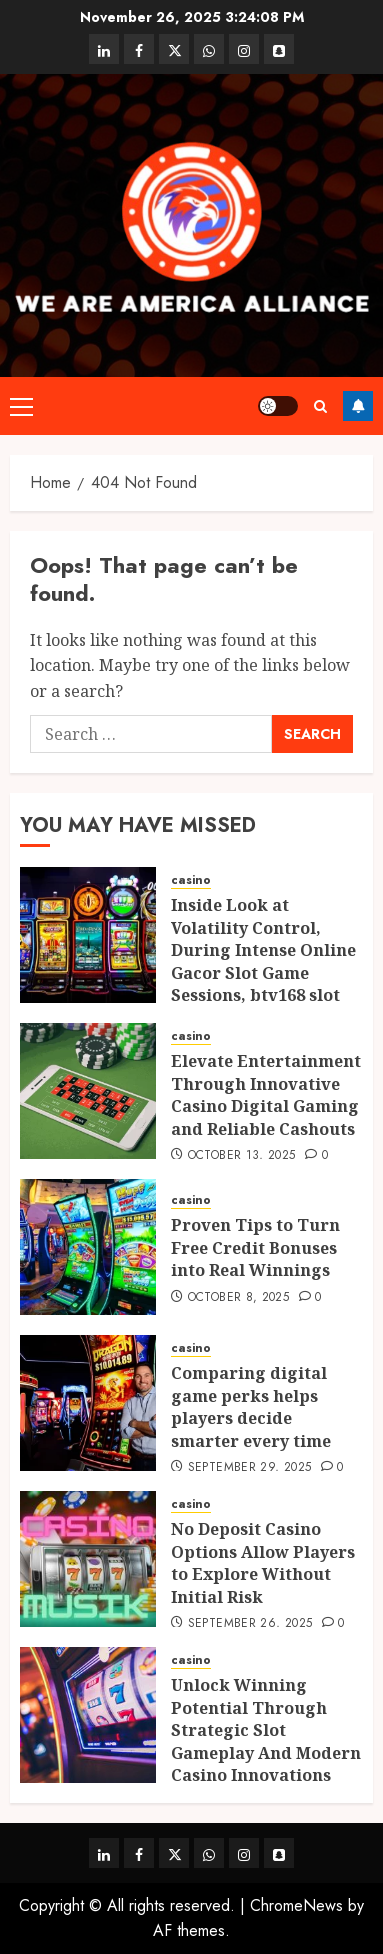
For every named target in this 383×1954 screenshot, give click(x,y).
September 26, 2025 (250, 1624)
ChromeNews (296, 1905)
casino (191, 880)
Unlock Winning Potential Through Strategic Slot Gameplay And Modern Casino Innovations (266, 1730)
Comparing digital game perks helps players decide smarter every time (251, 1406)
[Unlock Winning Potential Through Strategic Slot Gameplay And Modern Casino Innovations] (88, 1715)
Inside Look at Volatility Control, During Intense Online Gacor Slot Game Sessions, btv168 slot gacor (263, 961)
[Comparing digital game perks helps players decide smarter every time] (88, 1403)
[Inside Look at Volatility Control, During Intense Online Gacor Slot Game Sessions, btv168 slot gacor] (88, 935)
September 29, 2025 (249, 1468)
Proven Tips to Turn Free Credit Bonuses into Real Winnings (255, 1247)
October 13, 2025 (242, 1156)
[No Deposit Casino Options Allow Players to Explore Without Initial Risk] (88, 1559)
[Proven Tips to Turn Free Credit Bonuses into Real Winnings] (88, 1247)
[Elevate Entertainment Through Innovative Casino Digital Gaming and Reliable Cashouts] (88, 1091)
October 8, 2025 (238, 1298)
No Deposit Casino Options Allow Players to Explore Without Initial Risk (263, 1562)
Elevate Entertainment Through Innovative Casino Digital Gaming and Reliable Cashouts (266, 1094)
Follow (358, 406)
